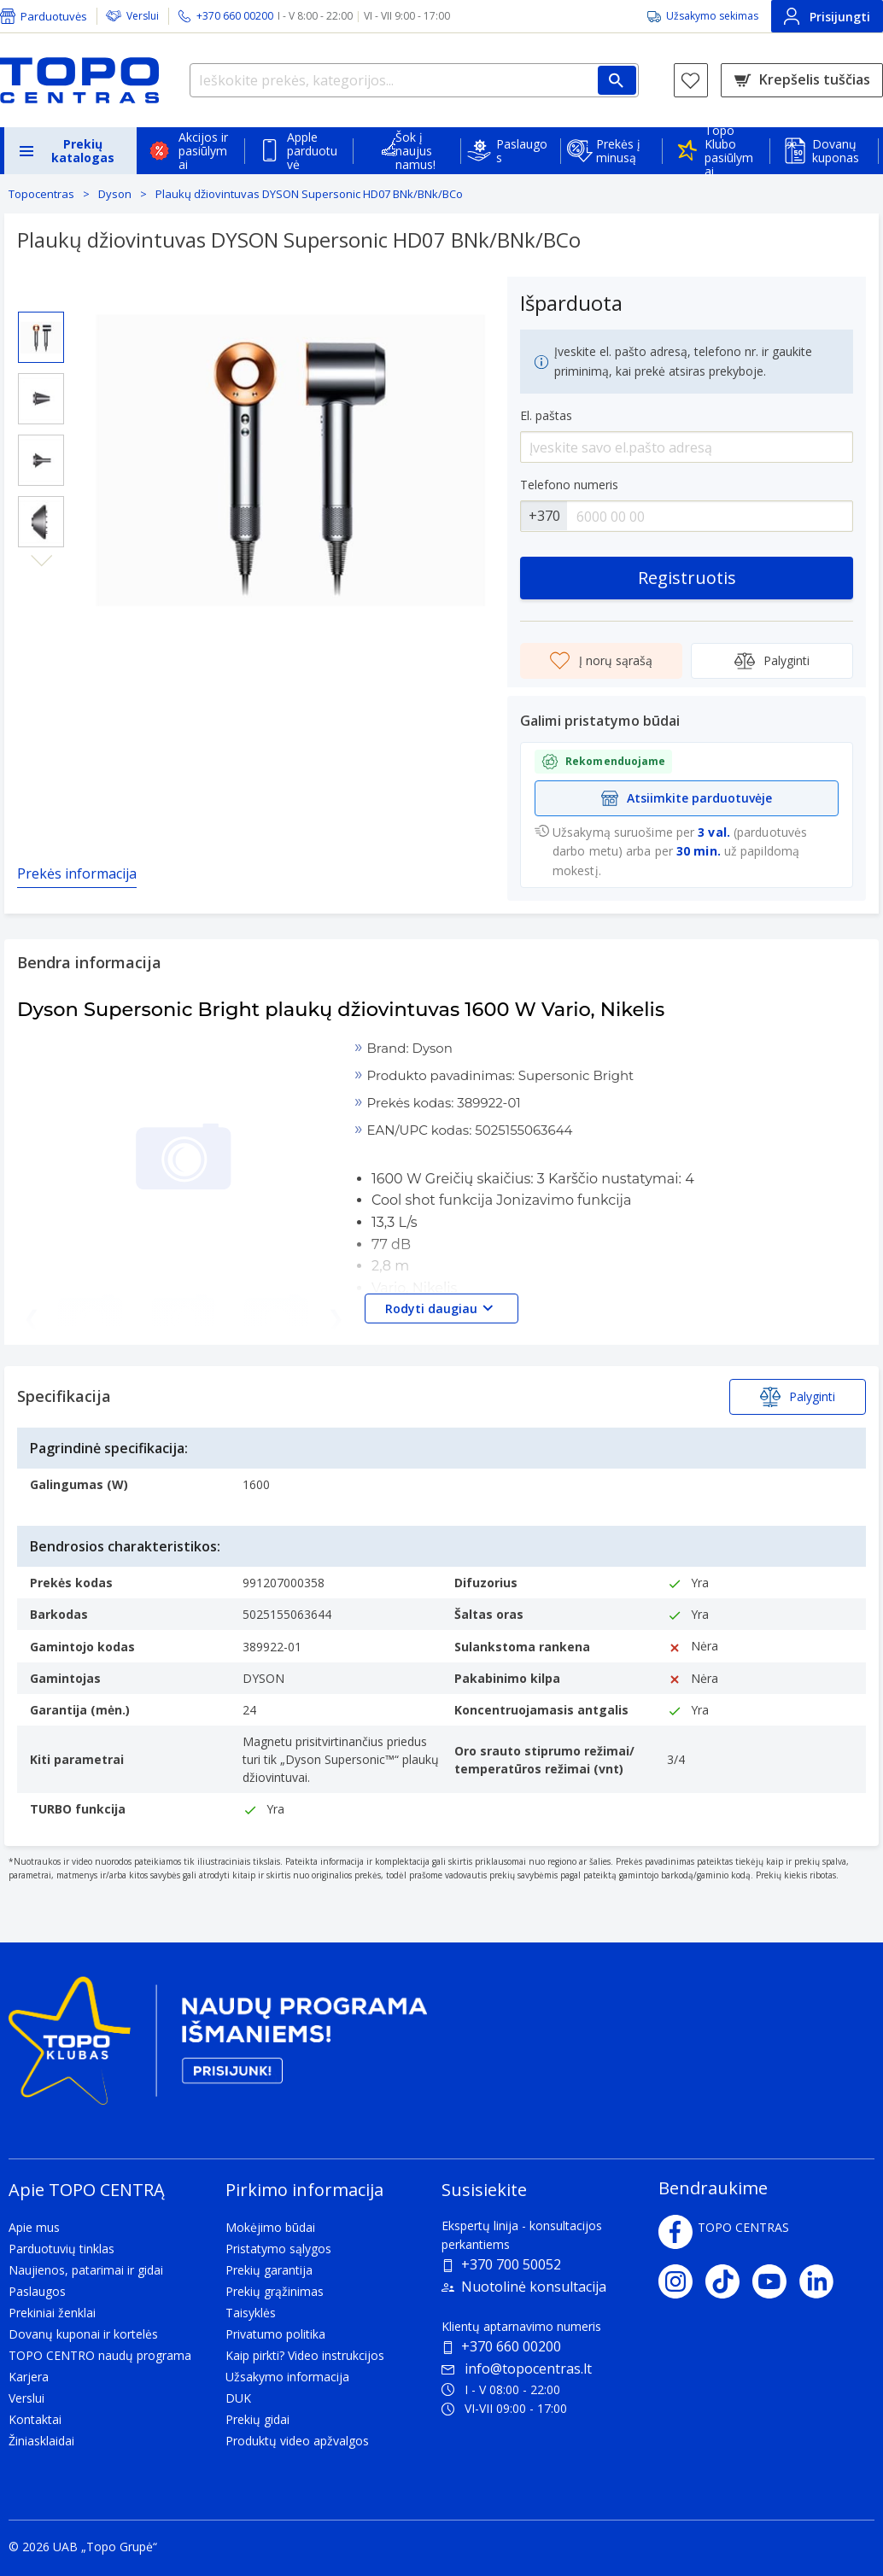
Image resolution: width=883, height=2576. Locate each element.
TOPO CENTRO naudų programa (100, 2355)
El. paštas (546, 415)
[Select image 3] (41, 460)
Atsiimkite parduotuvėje (686, 798)
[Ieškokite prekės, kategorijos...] (414, 80)
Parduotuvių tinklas (61, 2248)
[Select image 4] (41, 521)
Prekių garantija (269, 2269)
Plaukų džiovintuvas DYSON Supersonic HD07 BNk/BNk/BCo (309, 194)
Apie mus (34, 2227)
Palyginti (772, 661)
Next (41, 561)
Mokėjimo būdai (270, 2227)
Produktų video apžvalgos (297, 2440)
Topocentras (41, 194)
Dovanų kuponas (835, 151)
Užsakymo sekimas (712, 16)
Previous (41, 298)
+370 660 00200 (511, 2346)
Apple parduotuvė (312, 150)
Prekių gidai (257, 2419)
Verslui (142, 16)
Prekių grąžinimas (274, 2291)
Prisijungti (827, 16)
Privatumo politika (275, 2334)
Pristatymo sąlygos (278, 2248)
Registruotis (687, 577)
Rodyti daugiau (441, 1308)
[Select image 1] (41, 337)
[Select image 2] (41, 398)
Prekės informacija (77, 873)
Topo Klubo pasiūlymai (729, 150)
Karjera (29, 2376)
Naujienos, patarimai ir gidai (86, 2269)
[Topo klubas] (218, 2048)
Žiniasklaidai (41, 2440)
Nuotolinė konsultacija (533, 2286)
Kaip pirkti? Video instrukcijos (304, 2355)
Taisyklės (250, 2312)
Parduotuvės (53, 16)
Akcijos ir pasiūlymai (203, 150)
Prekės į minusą (618, 151)
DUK (238, 2398)
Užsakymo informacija (287, 2376)
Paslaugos (521, 151)
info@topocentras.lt (517, 2368)
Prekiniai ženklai (52, 2312)
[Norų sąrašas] (691, 80)
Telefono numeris (569, 484)
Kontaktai (35, 2419)
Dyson (115, 194)
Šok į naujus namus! (415, 150)
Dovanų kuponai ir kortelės (83, 2334)
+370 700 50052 (511, 2264)
